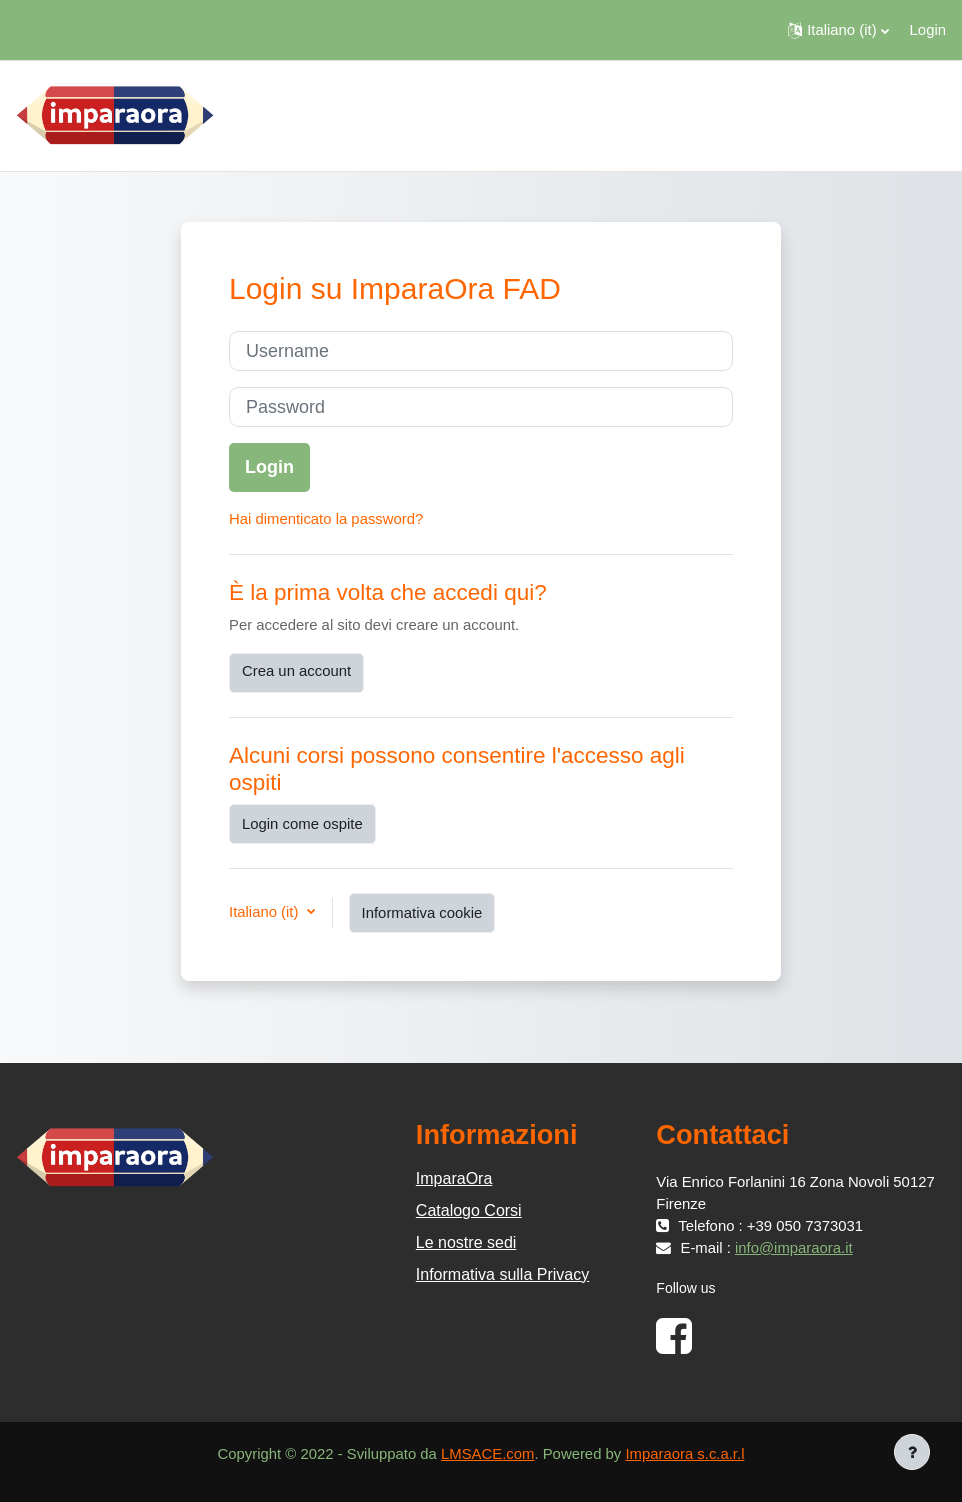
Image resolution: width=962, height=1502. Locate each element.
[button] (838, 30)
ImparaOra (454, 1178)
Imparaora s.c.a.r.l (684, 1454)
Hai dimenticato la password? (326, 519)
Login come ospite (302, 824)
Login (928, 30)
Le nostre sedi (466, 1242)
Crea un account (296, 671)
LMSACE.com (487, 1454)
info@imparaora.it (794, 1248)
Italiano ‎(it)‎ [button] (266, 912)
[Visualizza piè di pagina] (912, 1452)
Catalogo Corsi (469, 1210)
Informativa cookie (422, 913)
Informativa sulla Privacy (502, 1274)
